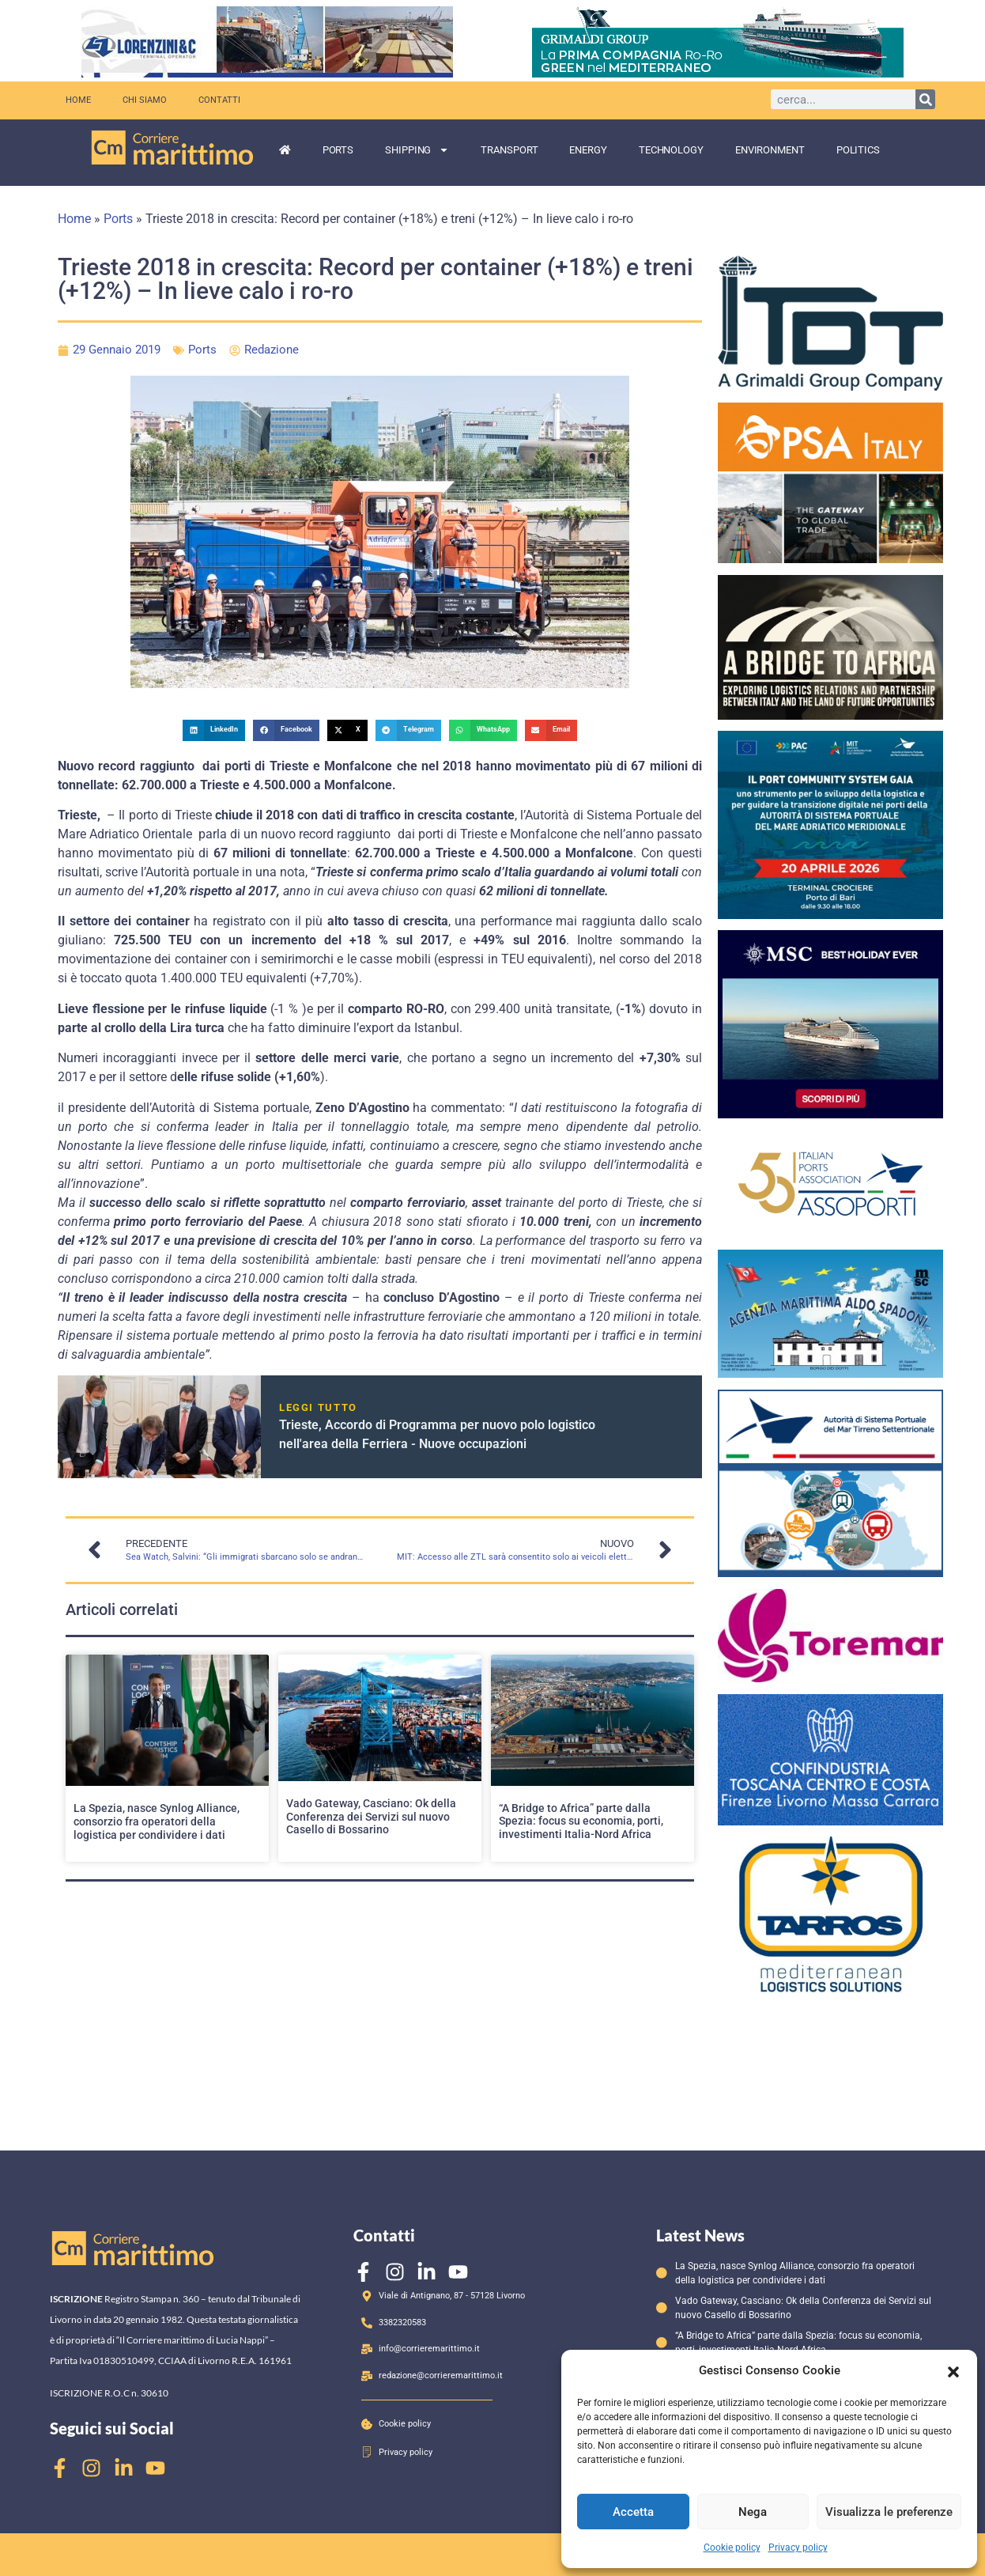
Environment (770, 150)
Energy (587, 150)
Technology (671, 150)
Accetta (633, 2512)
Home (78, 100)
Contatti (219, 100)
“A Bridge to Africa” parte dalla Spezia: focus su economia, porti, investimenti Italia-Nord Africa (581, 1820)
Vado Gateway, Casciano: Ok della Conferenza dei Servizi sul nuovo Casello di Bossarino (371, 1816)
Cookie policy (732, 2547)
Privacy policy (798, 2547)
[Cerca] (925, 99)
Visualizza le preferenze (889, 2512)
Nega (752, 2512)
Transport (509, 150)
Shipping (417, 150)
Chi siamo (145, 100)
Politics (858, 150)
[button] (953, 2370)
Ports (338, 150)
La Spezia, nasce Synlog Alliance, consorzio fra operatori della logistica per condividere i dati (157, 1821)
